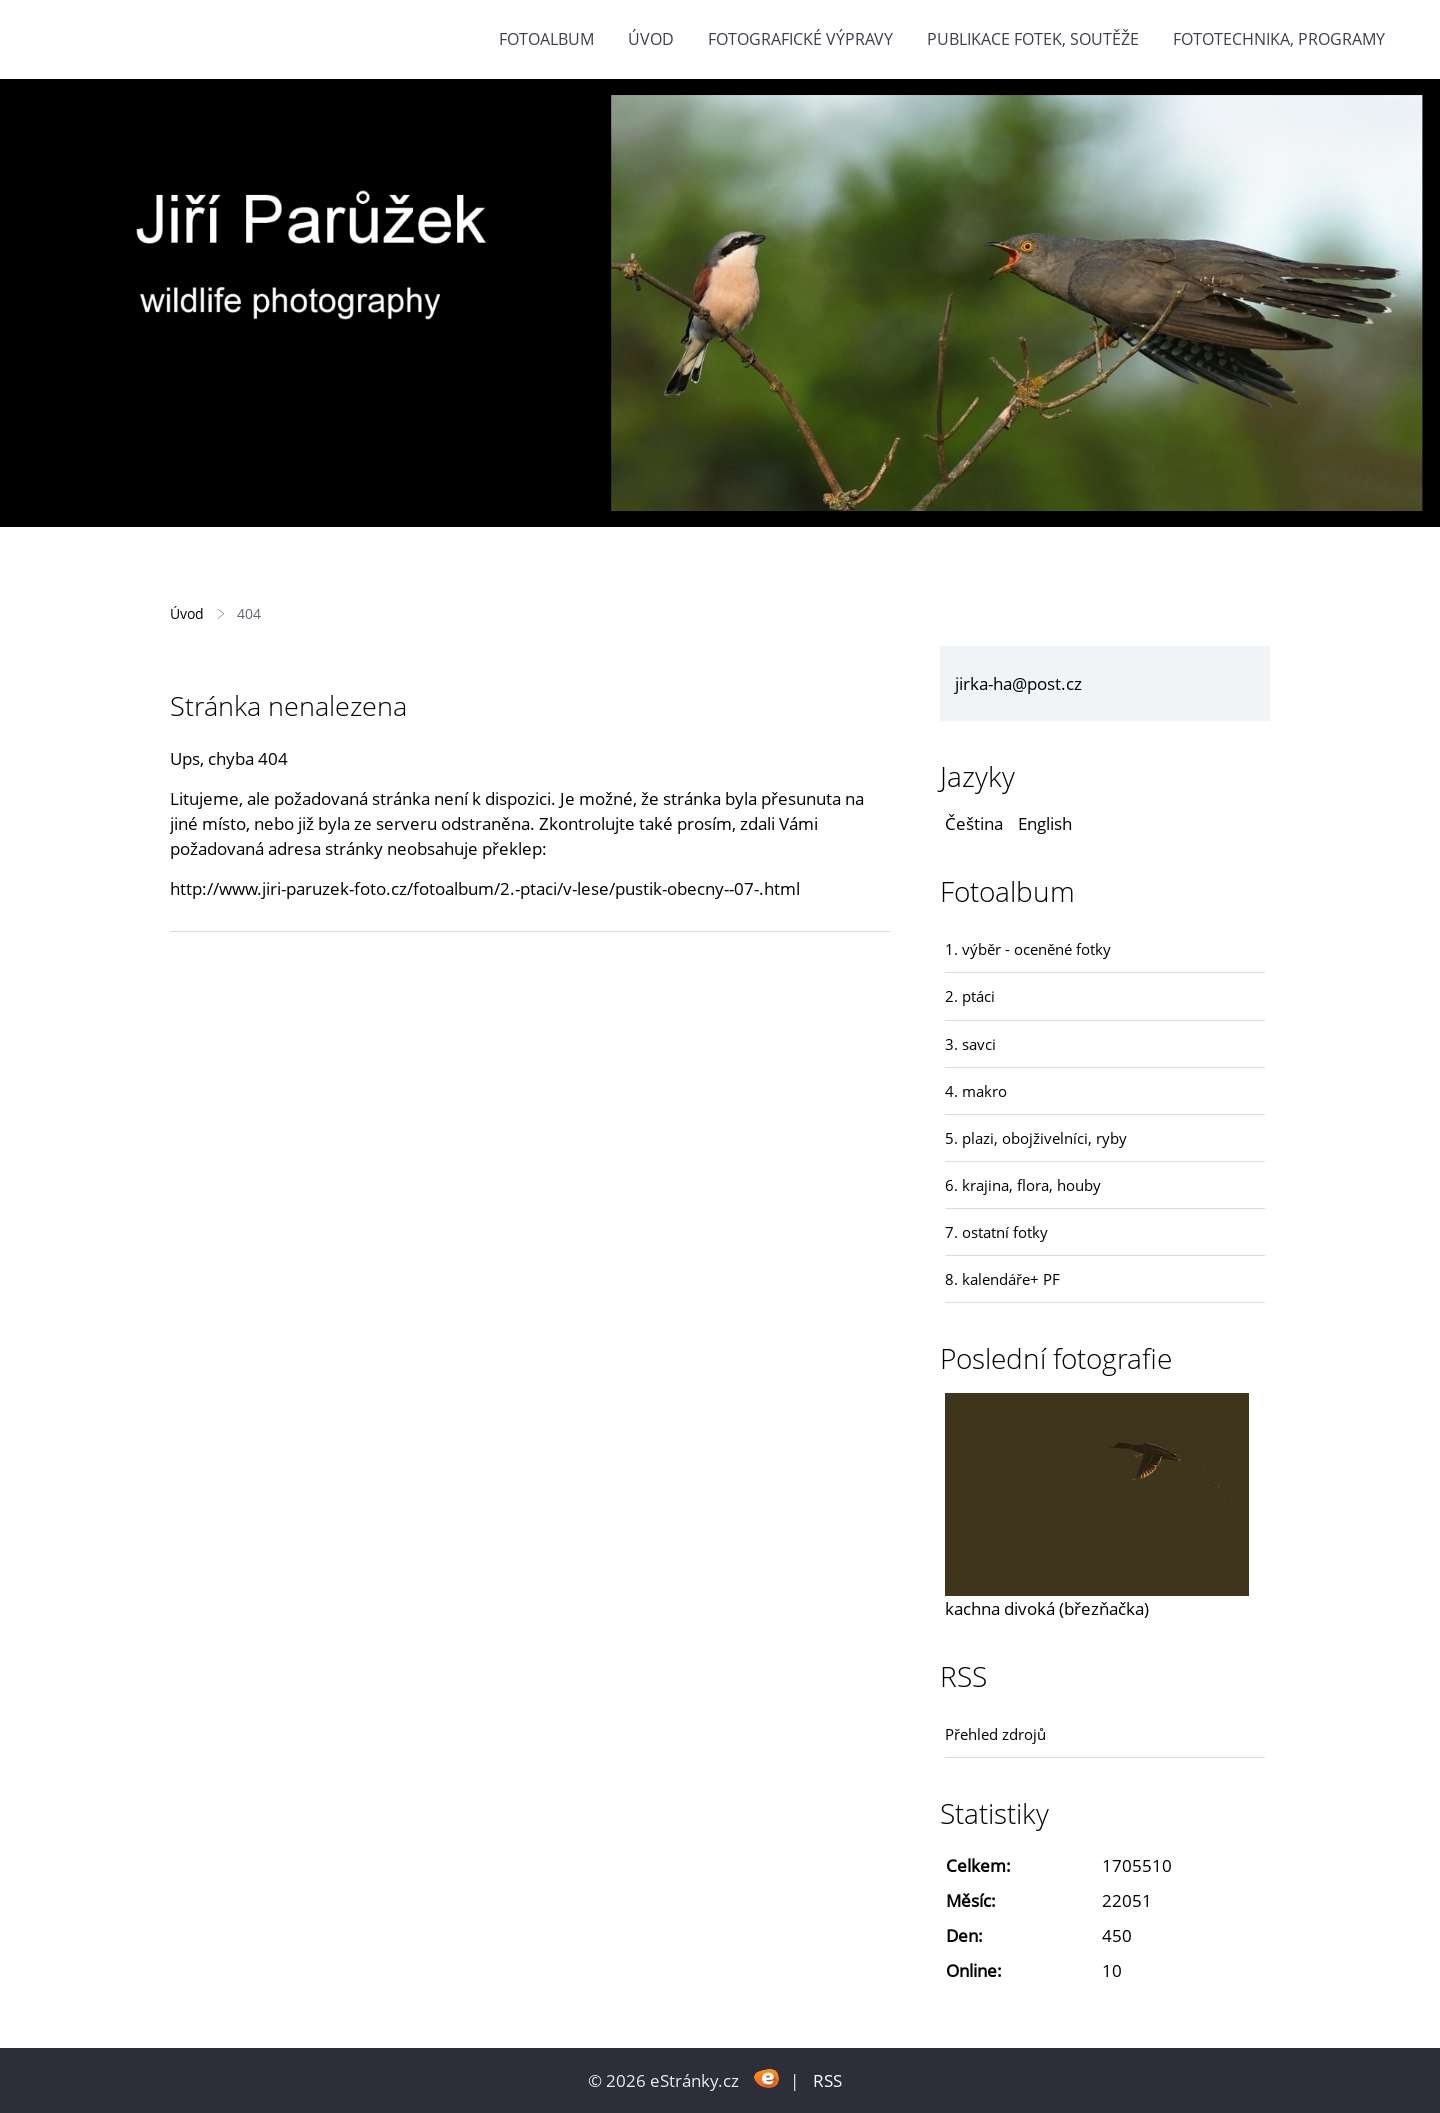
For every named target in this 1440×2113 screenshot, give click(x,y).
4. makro (976, 1091)
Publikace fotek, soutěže (1033, 39)
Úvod (651, 39)
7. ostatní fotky (996, 1232)
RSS (827, 2080)
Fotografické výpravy (800, 39)
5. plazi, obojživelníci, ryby (1036, 1138)
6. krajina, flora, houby (1023, 1185)
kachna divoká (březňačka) (1047, 1608)
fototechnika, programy (1279, 39)
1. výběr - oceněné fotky (1028, 949)
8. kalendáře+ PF (1002, 1279)
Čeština (974, 823)
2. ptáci (970, 996)
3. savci (970, 1044)
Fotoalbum (546, 39)
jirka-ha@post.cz (1018, 683)
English (1045, 823)
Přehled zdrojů (995, 1734)
